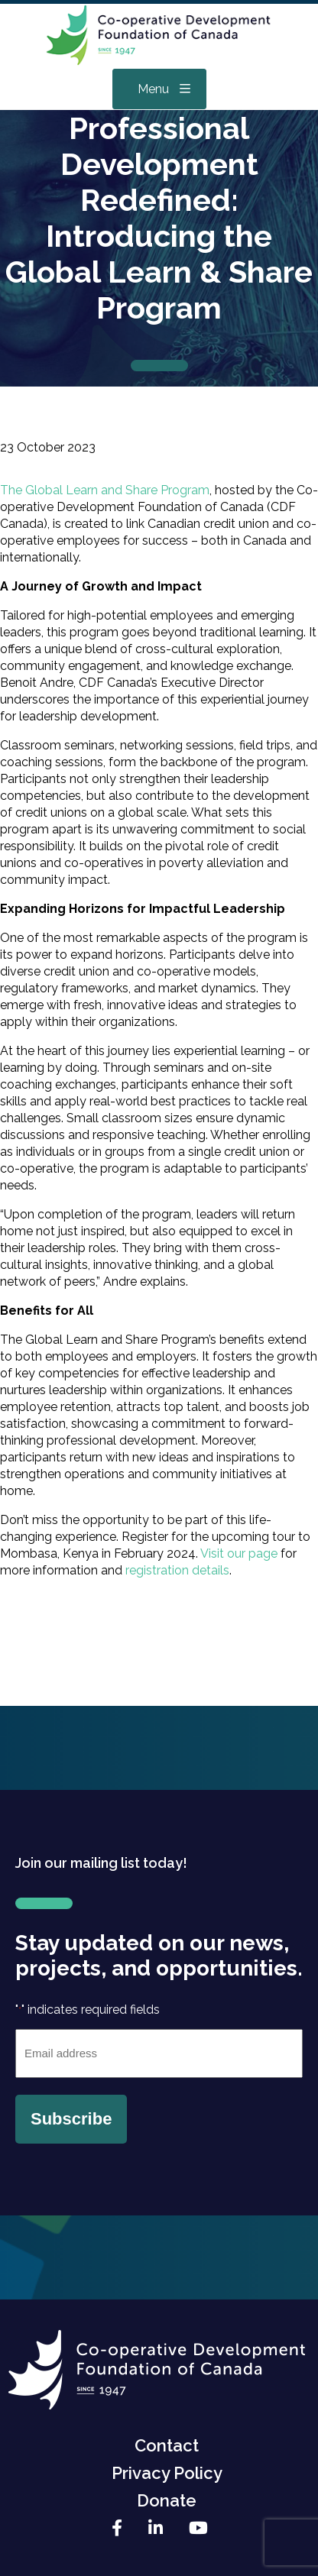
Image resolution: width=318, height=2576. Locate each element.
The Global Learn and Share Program (104, 490)
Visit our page (237, 1553)
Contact (167, 2445)
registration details (177, 1570)
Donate (166, 2500)
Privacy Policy (167, 2473)
